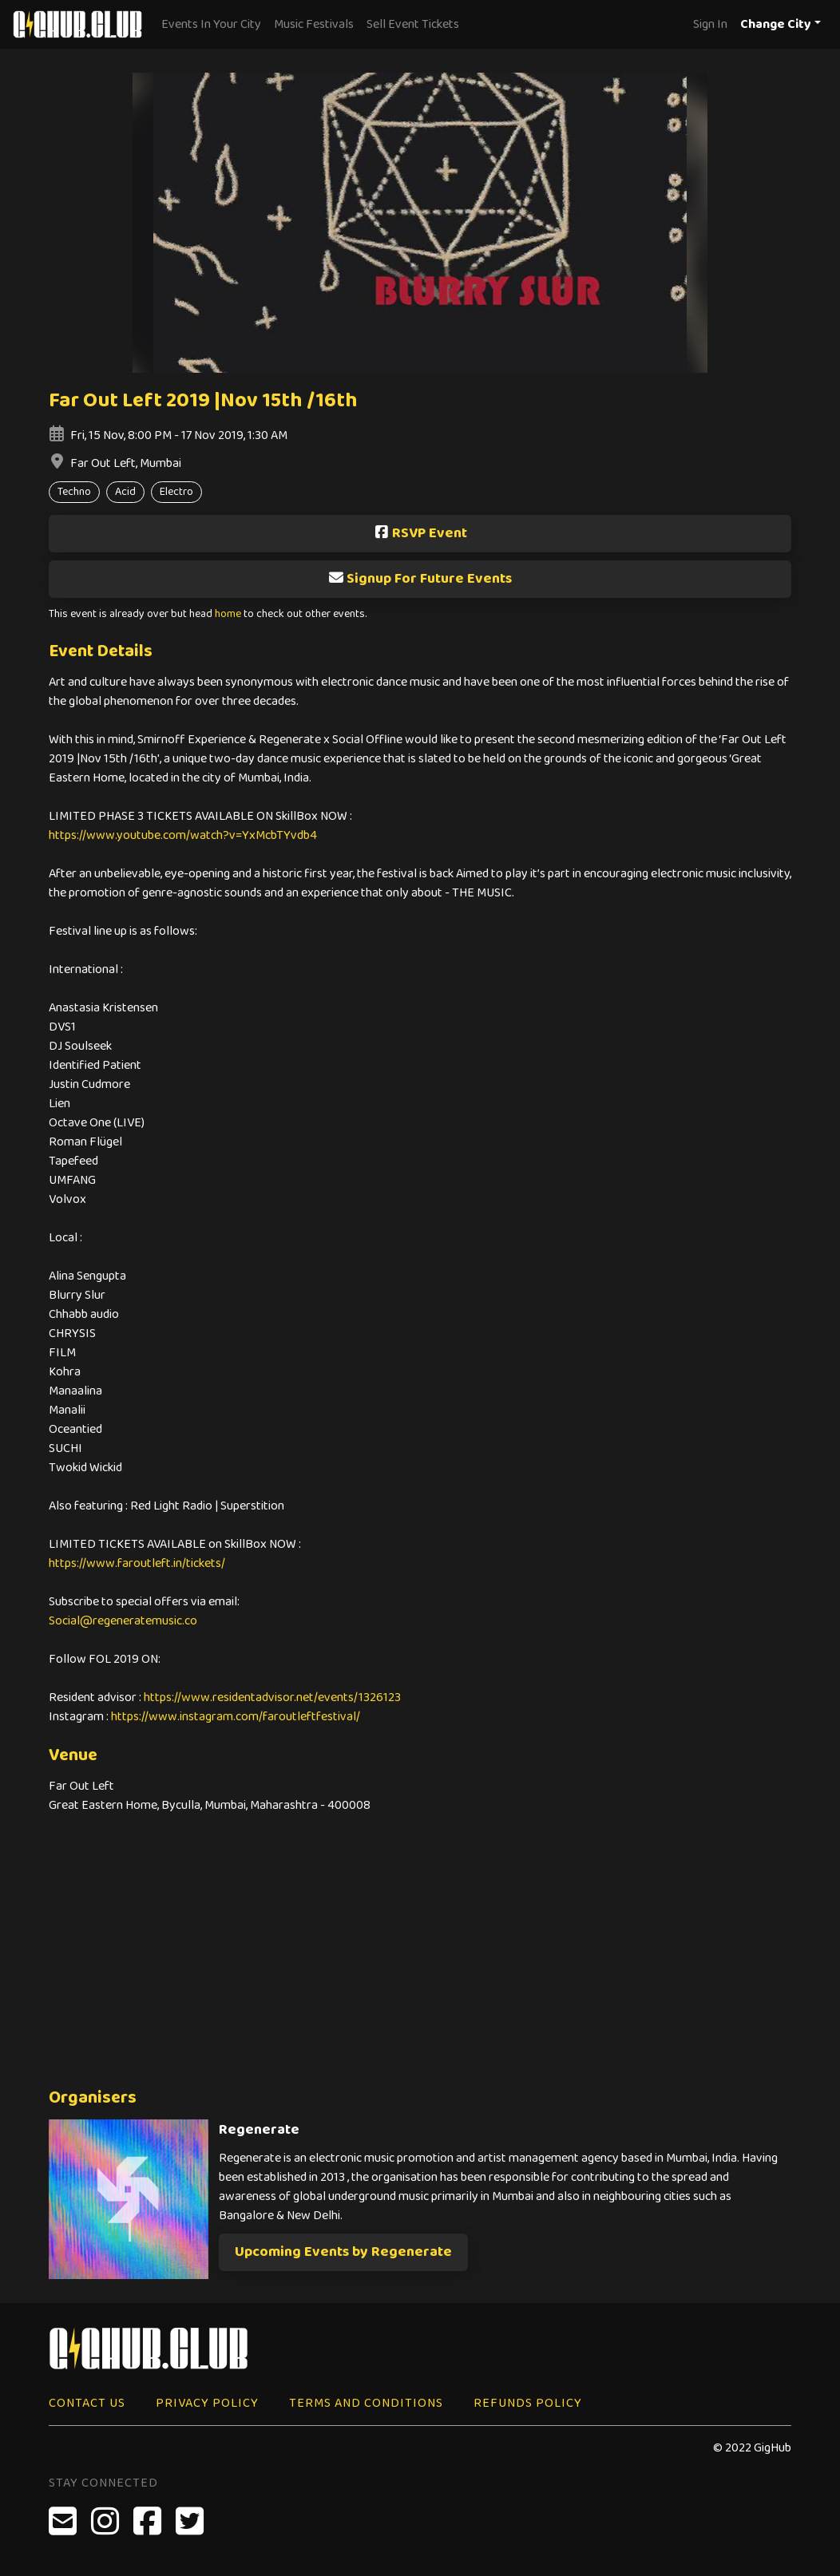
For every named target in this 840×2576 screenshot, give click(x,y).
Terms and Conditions (366, 2403)
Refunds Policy (527, 2403)
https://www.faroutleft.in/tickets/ (137, 1563)
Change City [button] (775, 24)
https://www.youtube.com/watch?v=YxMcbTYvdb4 (183, 835)
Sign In (710, 24)
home (228, 614)
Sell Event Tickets (413, 24)
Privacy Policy (207, 2403)
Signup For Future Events (420, 579)
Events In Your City (211, 24)
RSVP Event (420, 533)
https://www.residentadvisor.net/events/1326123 (272, 1697)
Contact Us (87, 2403)
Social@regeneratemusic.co (123, 1620)
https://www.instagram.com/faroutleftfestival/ (235, 1716)
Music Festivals (314, 24)
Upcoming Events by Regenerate (343, 2252)
